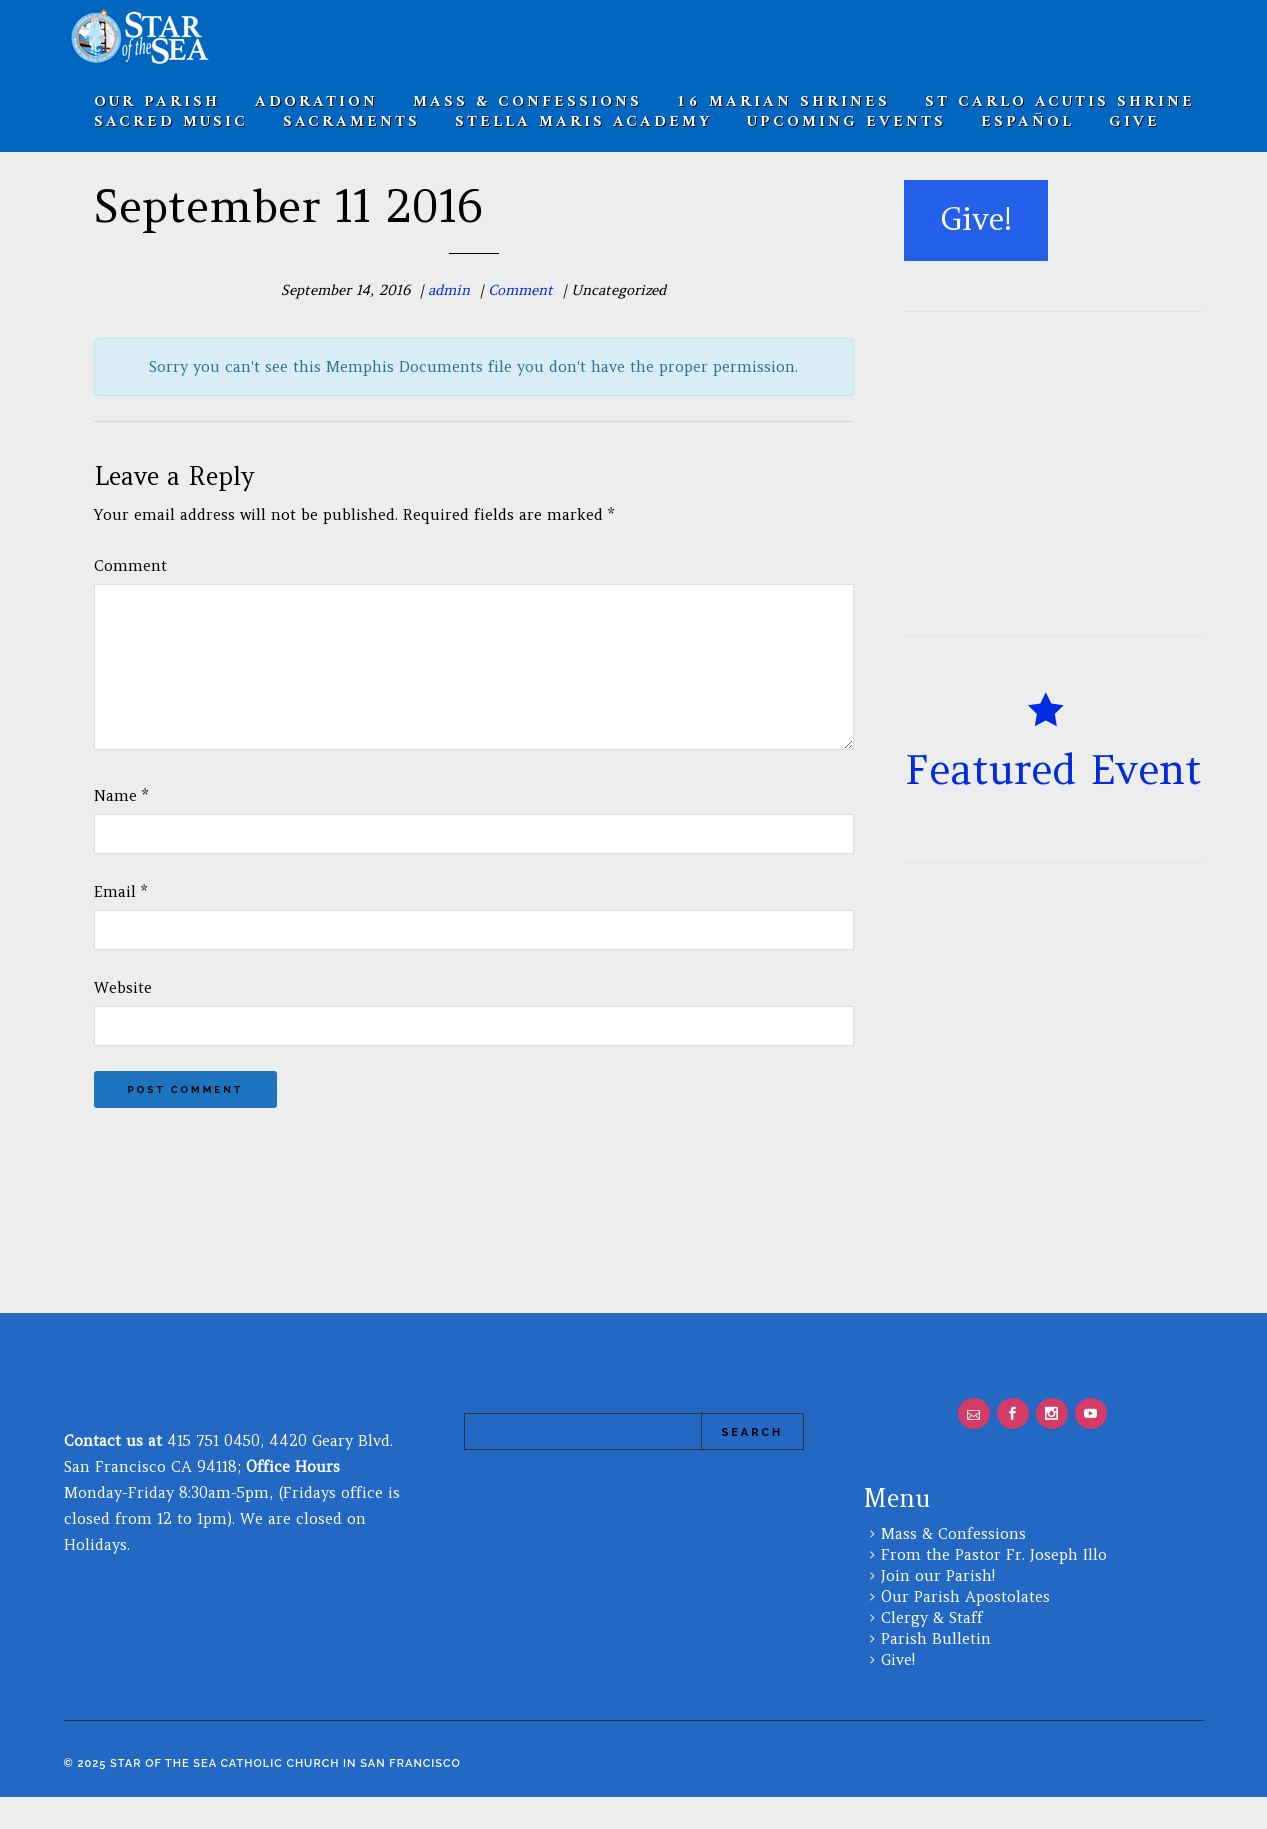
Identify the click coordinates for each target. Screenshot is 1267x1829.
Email (120, 923)
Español (1027, 122)
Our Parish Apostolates (965, 1628)
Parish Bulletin (936, 1670)
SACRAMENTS (351, 122)
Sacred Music (171, 122)
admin (449, 290)
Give (1134, 122)
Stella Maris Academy (583, 122)
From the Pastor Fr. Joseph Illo (994, 1586)
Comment (520, 290)
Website (123, 1019)
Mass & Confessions (953, 1565)
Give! (898, 1691)
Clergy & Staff (932, 1649)
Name (121, 827)
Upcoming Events (846, 122)
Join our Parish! (938, 1607)
